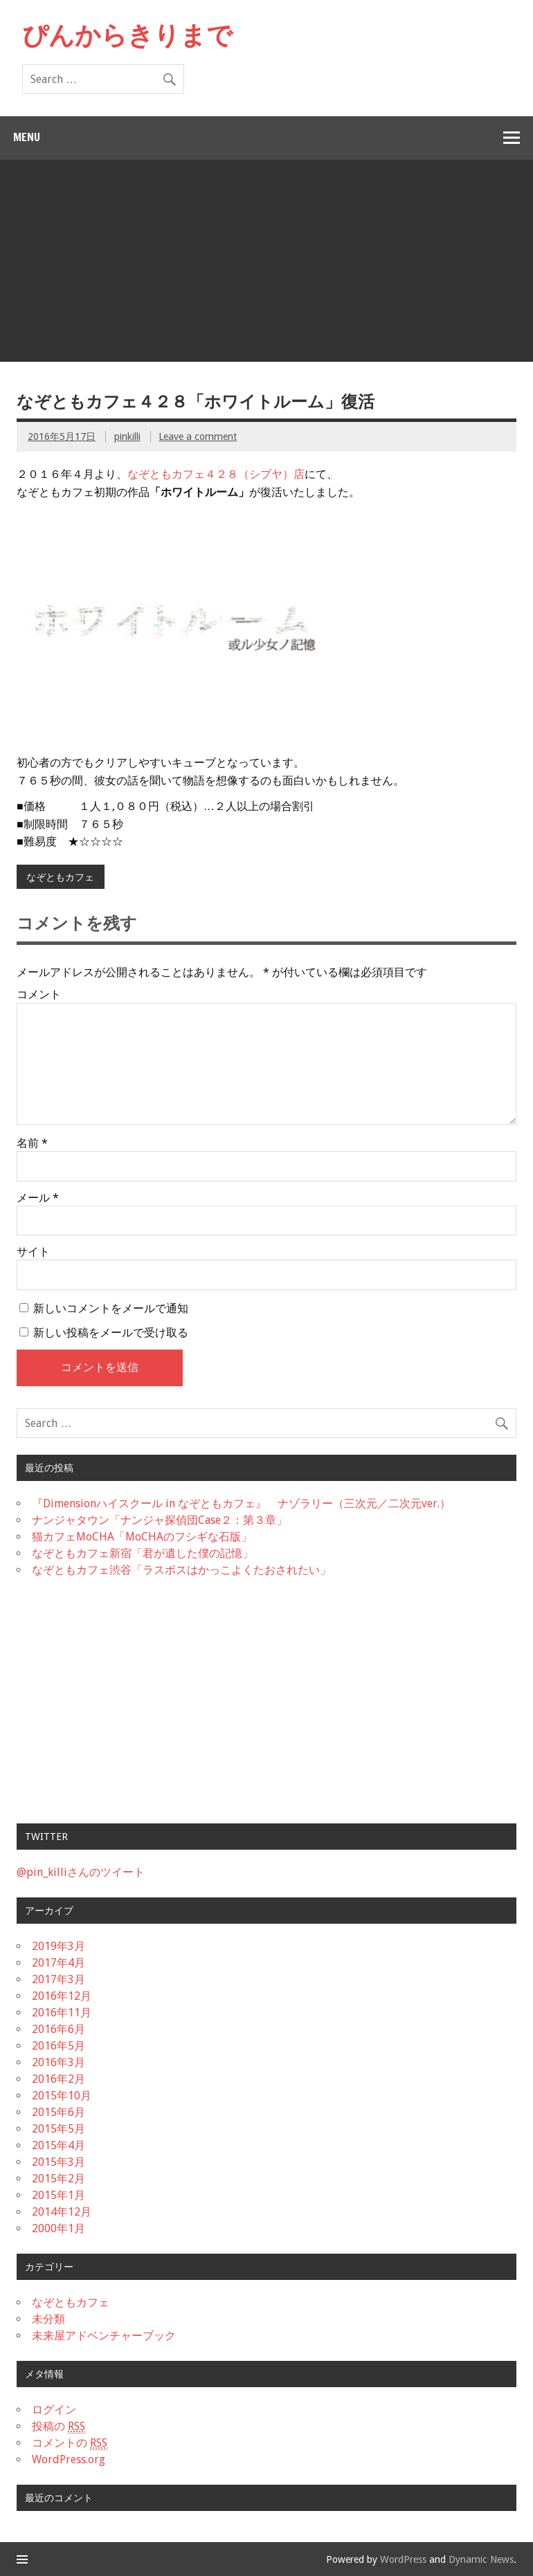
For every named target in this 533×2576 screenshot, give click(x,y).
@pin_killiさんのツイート (81, 1872)
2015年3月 (58, 2162)
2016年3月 (58, 2062)
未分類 (48, 2319)
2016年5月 (58, 2045)
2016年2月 (58, 2079)
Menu (26, 137)
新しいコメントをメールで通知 (110, 1308)
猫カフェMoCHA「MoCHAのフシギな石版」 (142, 1536)
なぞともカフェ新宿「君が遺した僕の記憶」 (142, 1553)
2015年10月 (61, 2095)
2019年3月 (58, 1946)
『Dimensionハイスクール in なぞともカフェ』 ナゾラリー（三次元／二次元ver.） (241, 1503)
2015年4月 (58, 2145)
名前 (32, 1143)
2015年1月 (58, 2195)
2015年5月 (58, 2128)
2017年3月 (58, 1979)
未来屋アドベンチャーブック (104, 2335)
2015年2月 (58, 2178)
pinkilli (127, 436)
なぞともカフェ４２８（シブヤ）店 (216, 474)
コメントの (69, 2443)
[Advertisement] (267, 264)
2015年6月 (58, 2112)
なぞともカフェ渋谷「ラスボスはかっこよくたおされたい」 (181, 1569)
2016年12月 (61, 1996)
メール (38, 1198)
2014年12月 (61, 2211)
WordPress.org (68, 2459)
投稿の (58, 2427)
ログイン (54, 2409)
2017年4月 (58, 1962)
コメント (39, 994)
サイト (33, 1252)
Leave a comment (198, 436)
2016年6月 (58, 2029)
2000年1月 (58, 2228)
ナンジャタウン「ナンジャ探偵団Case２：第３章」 (159, 1520)
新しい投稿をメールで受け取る (110, 1332)
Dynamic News (481, 2559)
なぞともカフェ (60, 877)
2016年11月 (61, 2012)
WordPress (403, 2559)
